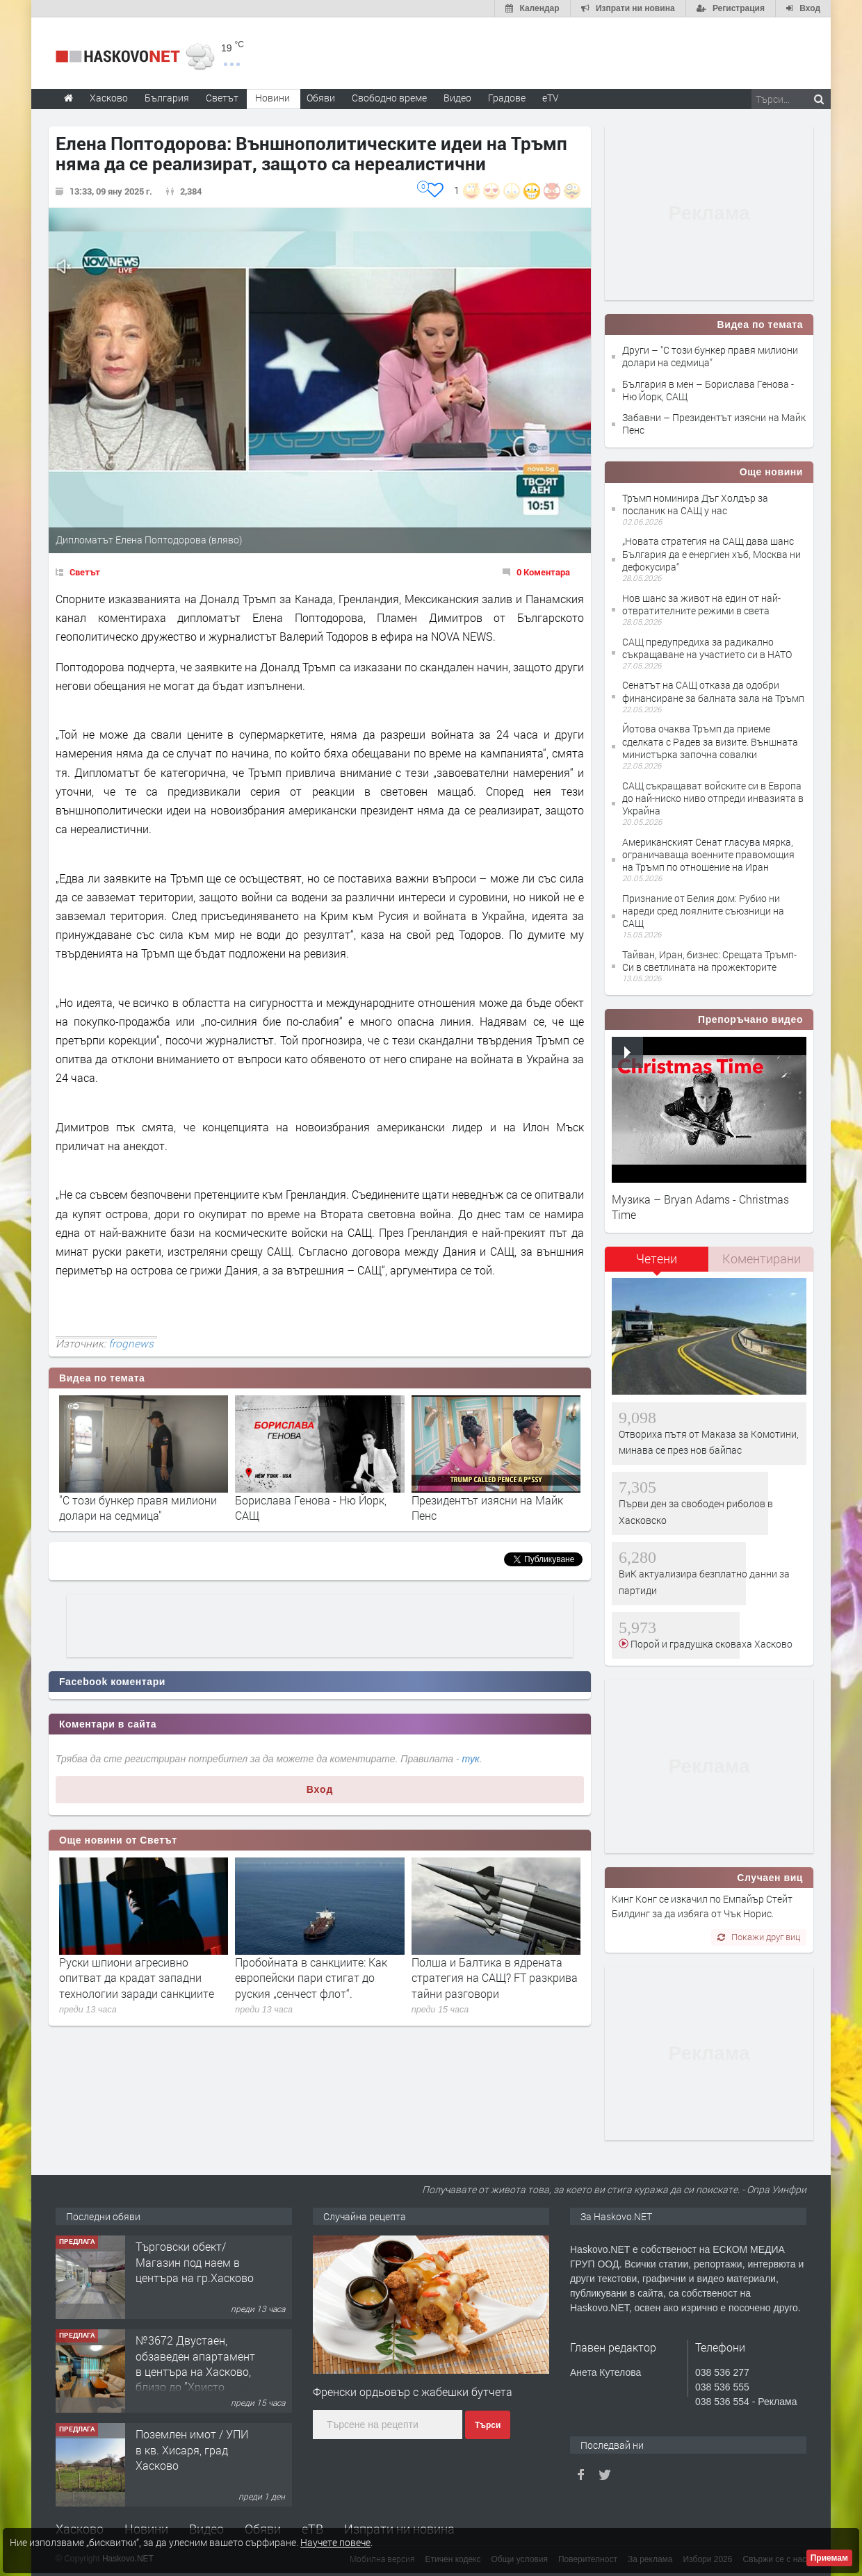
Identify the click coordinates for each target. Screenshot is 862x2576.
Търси (488, 2425)
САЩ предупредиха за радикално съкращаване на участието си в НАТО (707, 648)
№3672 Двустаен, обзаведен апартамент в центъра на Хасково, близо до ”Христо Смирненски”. (195, 2371)
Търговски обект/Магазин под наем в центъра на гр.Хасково (195, 2262)
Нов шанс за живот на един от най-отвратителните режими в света (701, 604)
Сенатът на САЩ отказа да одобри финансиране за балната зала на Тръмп (713, 691)
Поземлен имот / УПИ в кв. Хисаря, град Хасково (192, 2449)
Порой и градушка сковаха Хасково (710, 1643)
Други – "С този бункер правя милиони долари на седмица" (710, 356)
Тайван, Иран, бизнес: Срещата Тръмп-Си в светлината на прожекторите (709, 961)
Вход (320, 1789)
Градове (507, 97)
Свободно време (389, 97)
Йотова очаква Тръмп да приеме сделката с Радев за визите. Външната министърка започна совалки (710, 741)
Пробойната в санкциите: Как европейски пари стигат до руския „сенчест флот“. (311, 1978)
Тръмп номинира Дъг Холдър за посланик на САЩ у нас (695, 504)
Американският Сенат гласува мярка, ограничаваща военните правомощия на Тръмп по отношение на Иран (708, 854)
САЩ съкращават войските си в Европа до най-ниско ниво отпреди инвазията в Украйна (713, 798)
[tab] (657, 1264)
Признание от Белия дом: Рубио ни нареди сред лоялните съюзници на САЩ (703, 911)
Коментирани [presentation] (761, 1258)
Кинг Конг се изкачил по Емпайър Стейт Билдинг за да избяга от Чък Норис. (702, 1905)
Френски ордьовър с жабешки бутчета (412, 2391)
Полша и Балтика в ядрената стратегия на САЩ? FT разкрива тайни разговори (495, 1978)
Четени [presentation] (656, 1258)
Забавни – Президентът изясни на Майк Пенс (714, 423)
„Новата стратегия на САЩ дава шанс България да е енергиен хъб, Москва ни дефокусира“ (711, 553)
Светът (85, 572)
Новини (272, 97)
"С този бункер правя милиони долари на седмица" (138, 1508)
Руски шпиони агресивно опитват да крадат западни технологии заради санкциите (136, 1978)
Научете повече (335, 2542)
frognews (131, 1343)
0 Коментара (543, 572)
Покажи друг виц (758, 1936)
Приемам (829, 2558)
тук (471, 1758)
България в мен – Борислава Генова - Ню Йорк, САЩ (708, 390)
